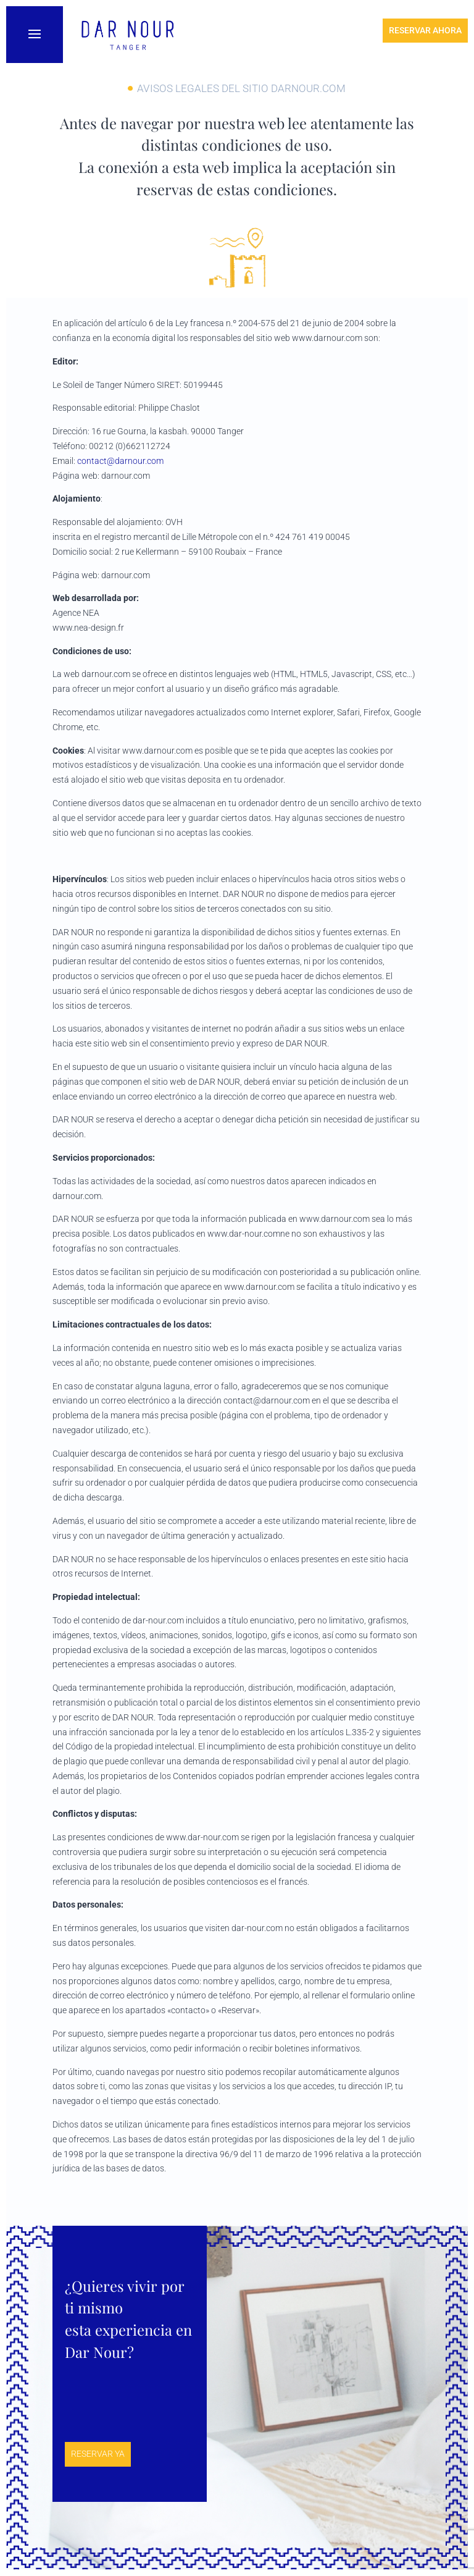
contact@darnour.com (120, 461)
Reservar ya (98, 2454)
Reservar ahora (425, 30)
